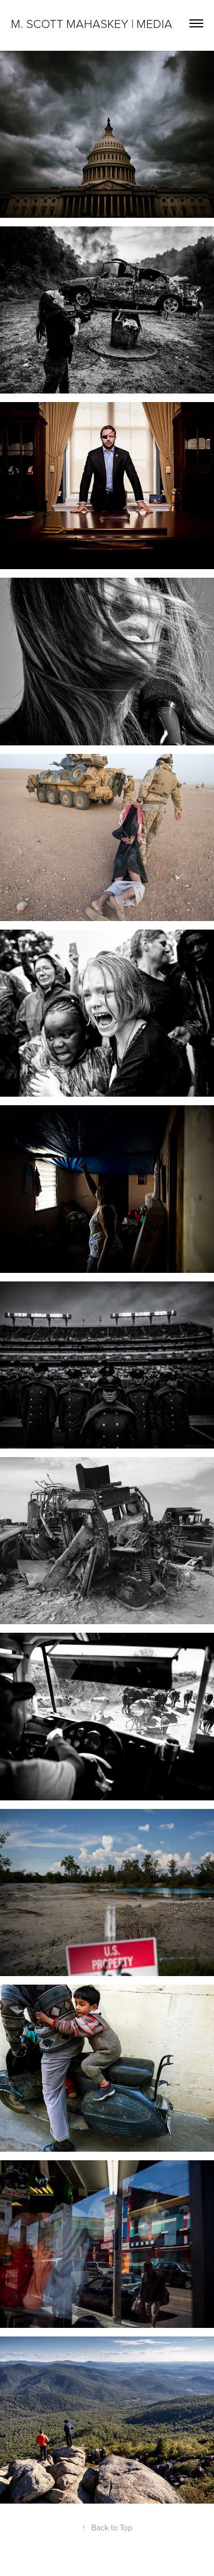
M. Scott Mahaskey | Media (91, 23)
